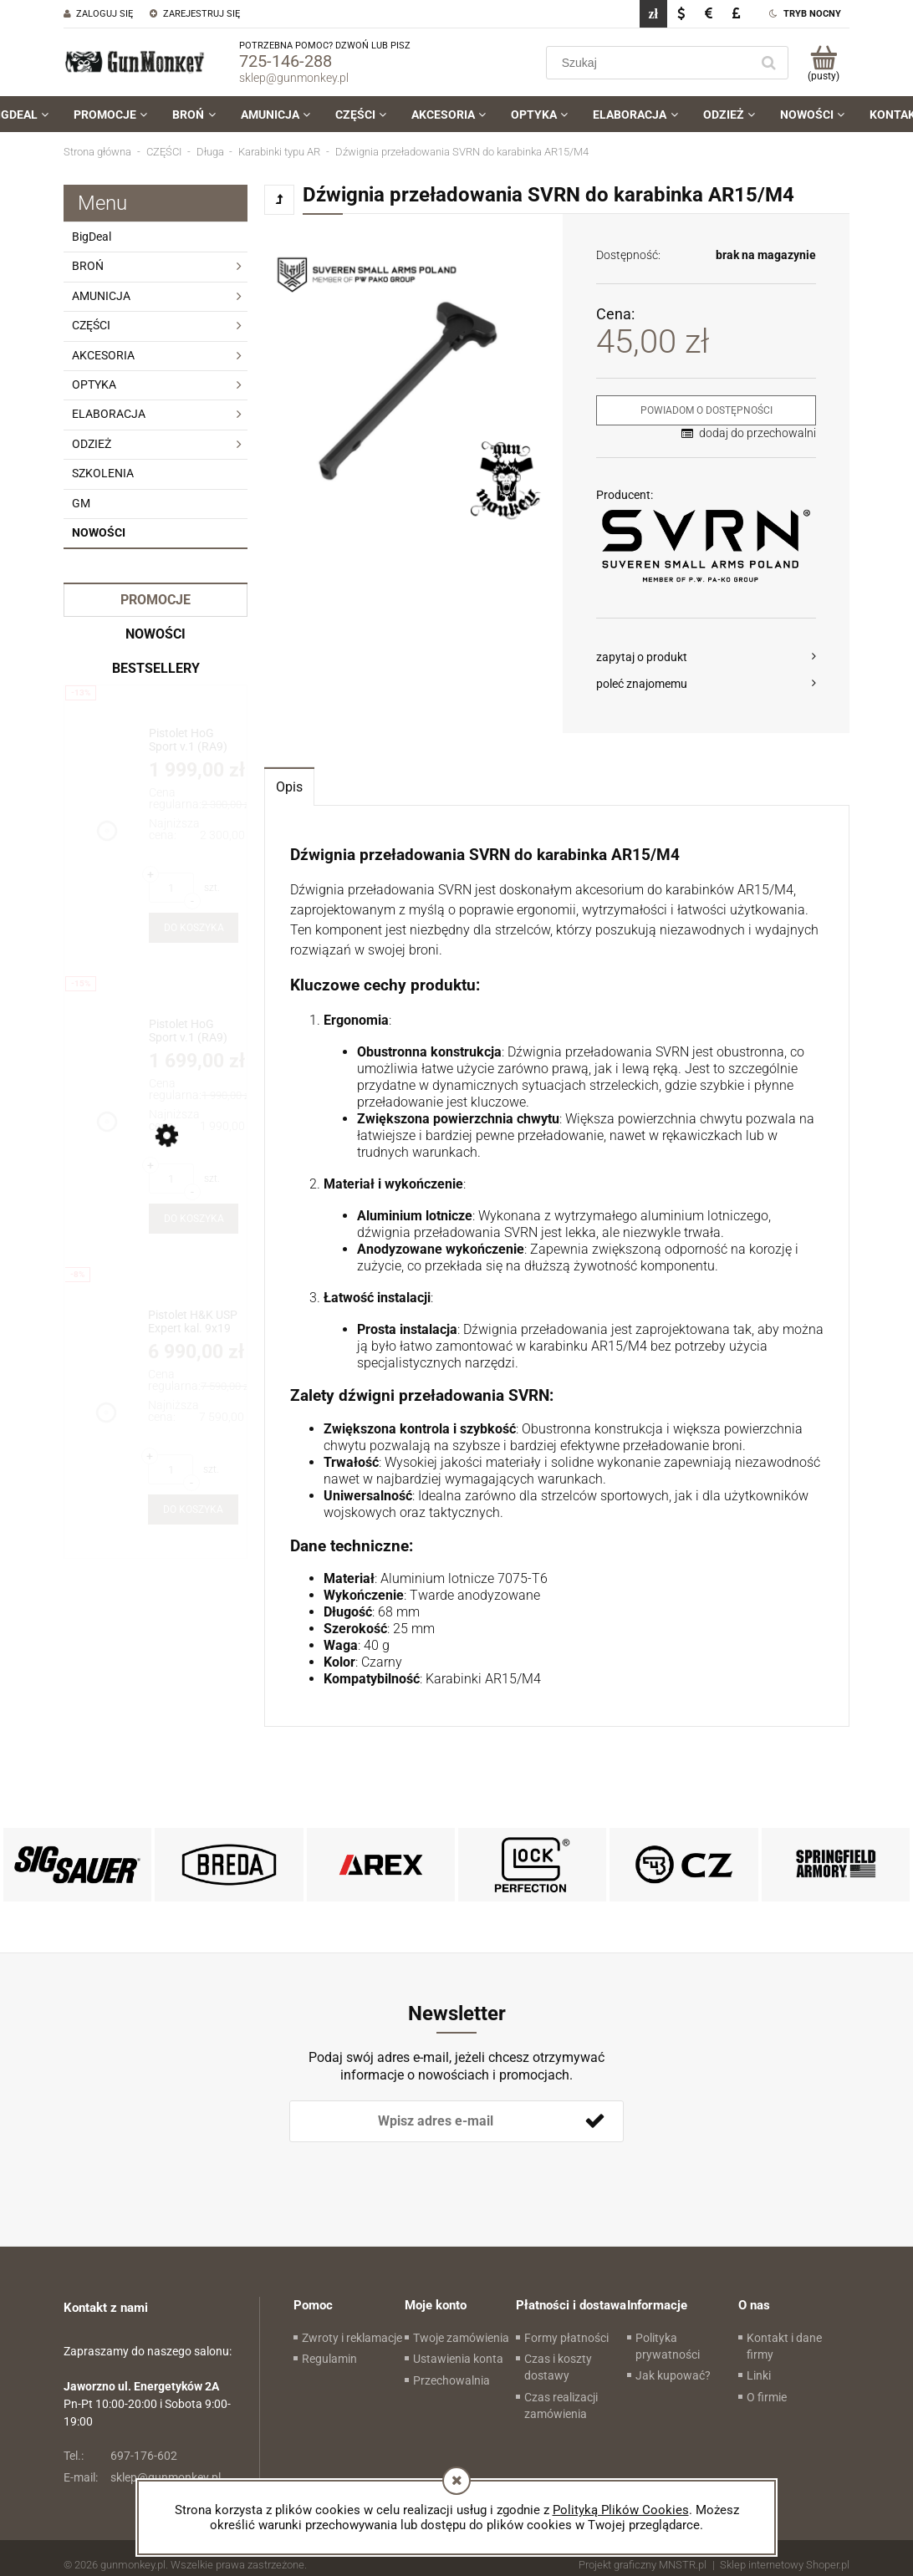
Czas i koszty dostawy (558, 2367)
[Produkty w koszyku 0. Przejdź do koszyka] (823, 62)
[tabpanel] (557, 1267)
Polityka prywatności (667, 2346)
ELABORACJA (108, 413)
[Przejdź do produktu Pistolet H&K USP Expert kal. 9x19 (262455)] (193, 1322)
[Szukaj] (768, 62)
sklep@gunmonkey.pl (294, 77)
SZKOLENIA (103, 473)
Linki (759, 2375)
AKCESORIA (103, 355)
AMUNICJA (101, 296)
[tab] (289, 785)
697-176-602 (120, 2455)
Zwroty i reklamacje (352, 2337)
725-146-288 (285, 61)
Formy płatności (566, 2337)
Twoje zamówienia (461, 2337)
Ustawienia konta (458, 2358)
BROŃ (88, 265)
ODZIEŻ (91, 444)
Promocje (155, 600)
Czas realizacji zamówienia (561, 2405)
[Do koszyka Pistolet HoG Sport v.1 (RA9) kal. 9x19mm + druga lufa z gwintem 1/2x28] (193, 928)
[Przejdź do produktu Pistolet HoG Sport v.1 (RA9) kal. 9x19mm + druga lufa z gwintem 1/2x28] (193, 740)
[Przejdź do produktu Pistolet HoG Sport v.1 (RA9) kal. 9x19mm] (193, 1031)
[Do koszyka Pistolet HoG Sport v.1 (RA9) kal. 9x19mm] (193, 1219)
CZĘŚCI (91, 325)
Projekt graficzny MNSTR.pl (642, 2564)
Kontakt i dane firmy (784, 2346)
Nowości (98, 532)
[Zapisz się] (594, 2121)
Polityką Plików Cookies (621, 2509)
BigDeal (91, 236)
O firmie (767, 2397)
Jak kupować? (673, 2375)
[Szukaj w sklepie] (651, 62)
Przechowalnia (451, 2380)
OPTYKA (94, 384)
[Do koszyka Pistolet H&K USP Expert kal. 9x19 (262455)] (193, 1509)
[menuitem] (110, 114)
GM (81, 503)
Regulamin (329, 2358)
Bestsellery (156, 668)
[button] (706, 657)
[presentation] (406, 2170)
